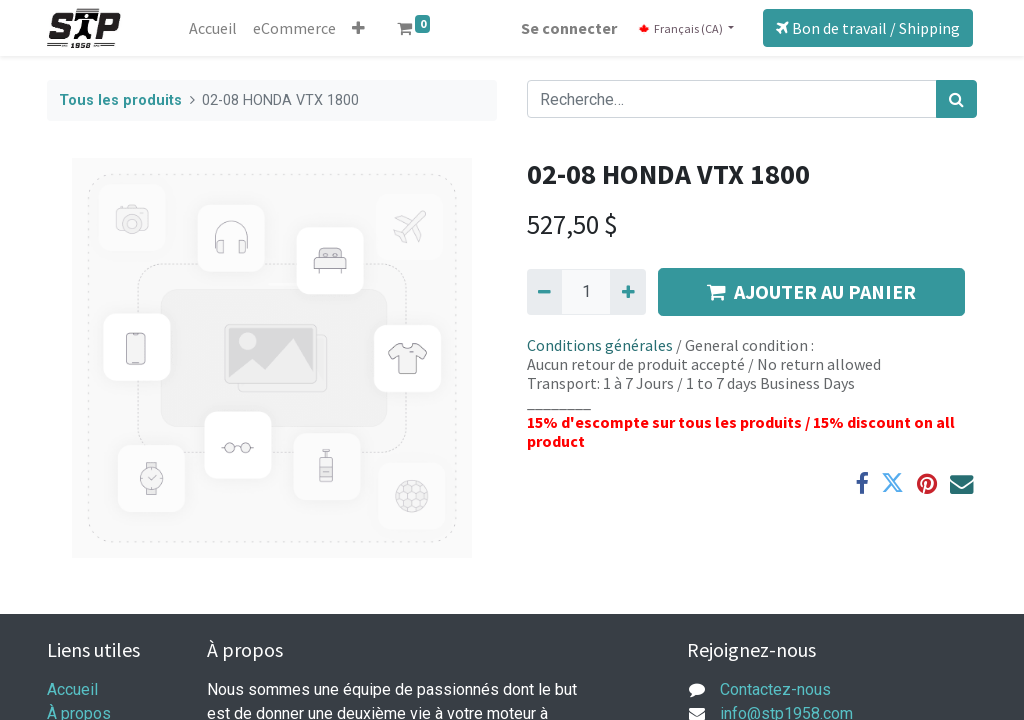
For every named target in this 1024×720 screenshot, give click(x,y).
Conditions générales (600, 345)
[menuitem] (213, 28)
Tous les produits (120, 100)
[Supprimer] (544, 292)
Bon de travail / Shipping (868, 28)
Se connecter (569, 28)
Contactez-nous (775, 689)
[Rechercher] (956, 99)
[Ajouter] (627, 292)
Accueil (72, 689)
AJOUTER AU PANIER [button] (811, 291)
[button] (358, 28)
